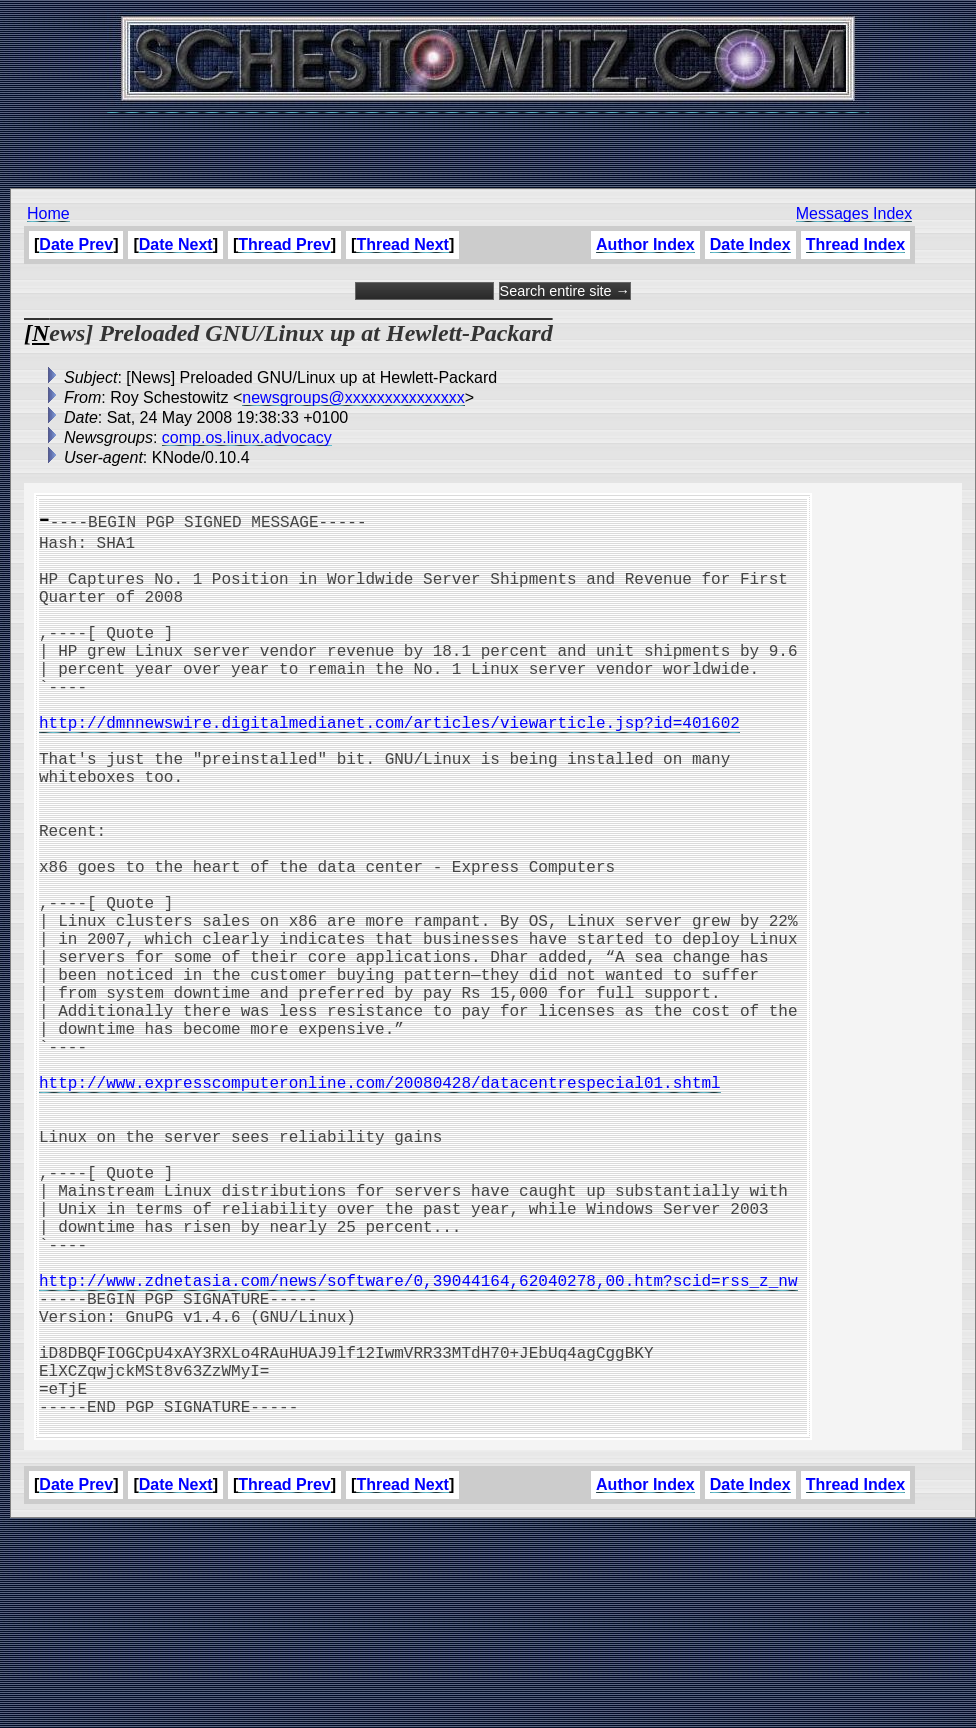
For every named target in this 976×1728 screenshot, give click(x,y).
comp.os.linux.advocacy (247, 437)
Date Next (176, 244)
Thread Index (856, 244)
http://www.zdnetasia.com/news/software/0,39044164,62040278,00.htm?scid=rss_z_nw (418, 1448)
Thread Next (402, 244)
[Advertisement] (488, 140)
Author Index (645, 244)
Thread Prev (284, 244)
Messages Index (854, 213)
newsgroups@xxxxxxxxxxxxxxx (353, 397)
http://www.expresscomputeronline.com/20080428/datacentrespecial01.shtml (380, 1206)
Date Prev (76, 244)
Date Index (750, 244)
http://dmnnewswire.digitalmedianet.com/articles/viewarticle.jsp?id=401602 (389, 766)
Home (48, 213)
